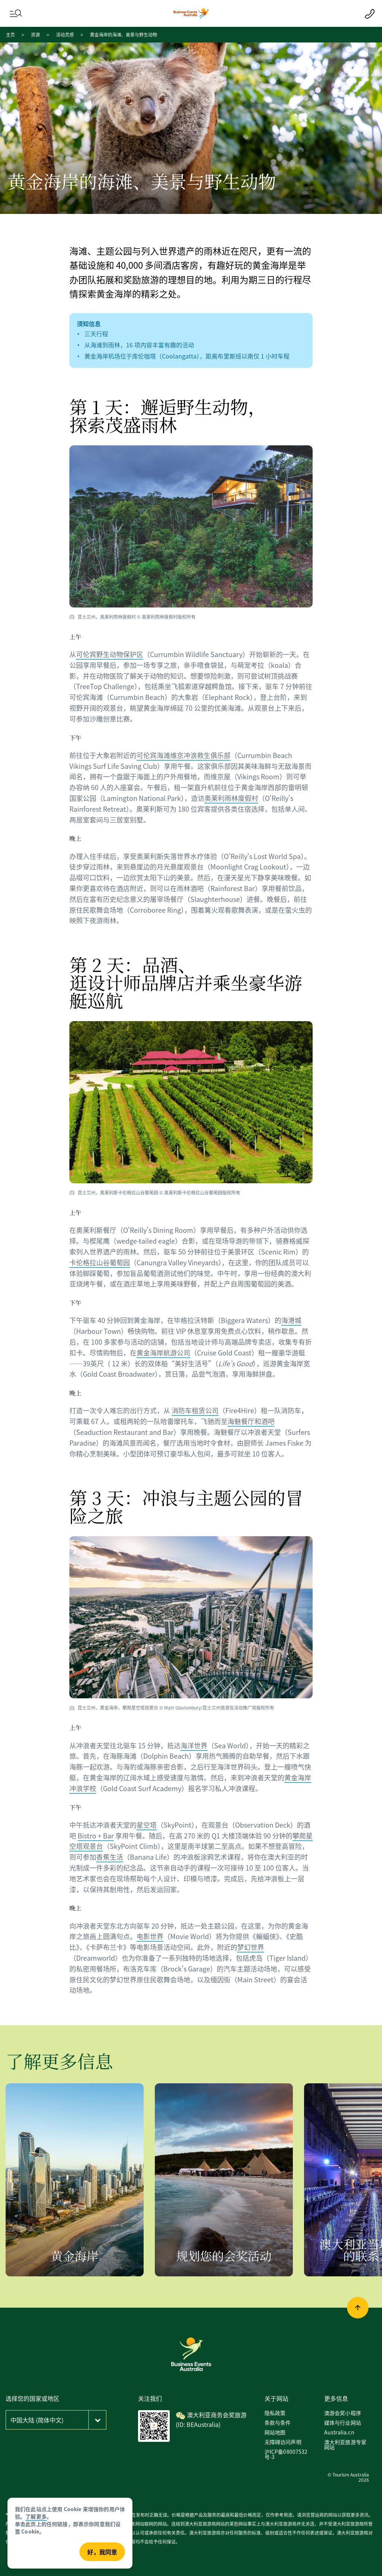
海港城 (291, 1320)
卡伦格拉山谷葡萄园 (99, 1262)
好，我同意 (102, 2551)
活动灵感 (65, 34)
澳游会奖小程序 (342, 2412)
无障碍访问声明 (282, 2441)
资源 (35, 34)
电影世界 (150, 1936)
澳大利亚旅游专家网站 (345, 2444)
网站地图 (275, 2432)
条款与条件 (277, 2422)
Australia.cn (339, 2432)
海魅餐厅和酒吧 (251, 1421)
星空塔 (147, 1825)
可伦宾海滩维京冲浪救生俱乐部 (184, 755)
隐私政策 (275, 2412)
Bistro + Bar (96, 1835)
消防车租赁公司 (195, 1410)
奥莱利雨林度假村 (231, 798)
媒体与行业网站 (342, 2422)
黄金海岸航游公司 (163, 1352)
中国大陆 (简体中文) (36, 2419)
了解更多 (36, 2516)
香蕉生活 (109, 1857)
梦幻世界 (250, 1947)
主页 (10, 34)
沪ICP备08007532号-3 (286, 2454)
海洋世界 (194, 1745)
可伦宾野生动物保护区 (109, 654)
